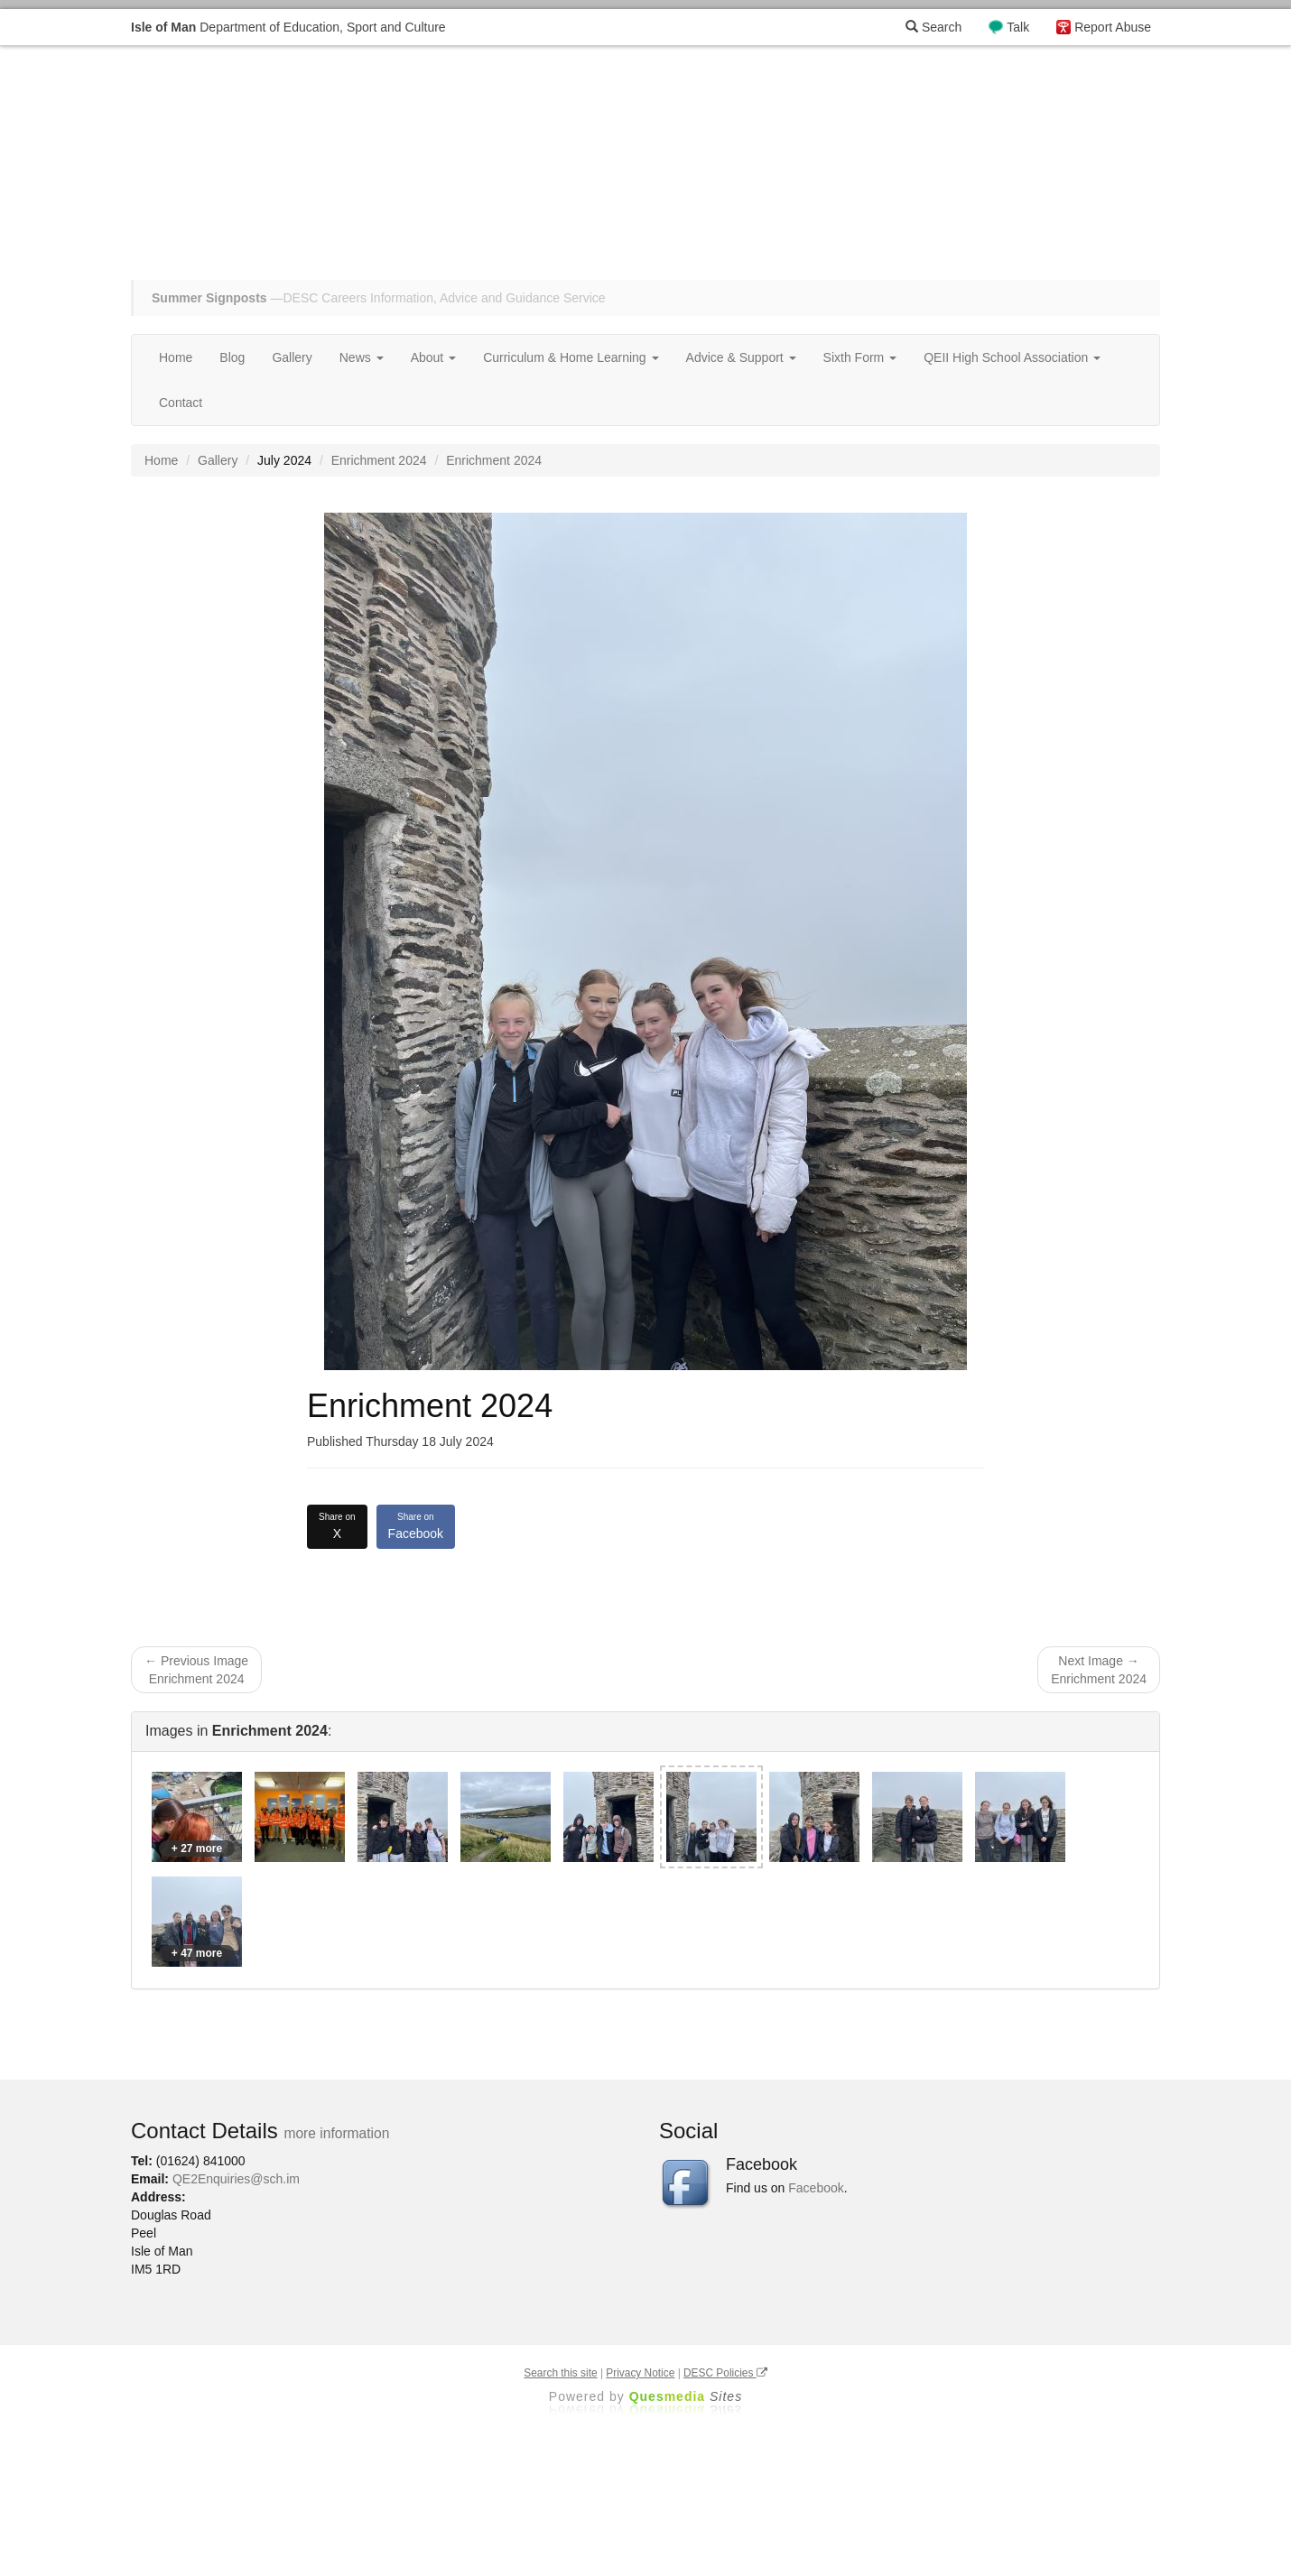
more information (336, 2133)
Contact (180, 402)
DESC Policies (725, 2373)
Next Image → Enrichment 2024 (1099, 1670)
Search (933, 27)
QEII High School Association (1012, 357)
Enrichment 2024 (379, 460)
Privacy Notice (640, 2373)
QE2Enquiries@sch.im (236, 2179)
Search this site (560, 2373)
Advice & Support (741, 357)
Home (175, 357)
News (361, 357)
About (433, 357)
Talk (1018, 27)
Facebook (415, 1525)
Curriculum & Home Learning (570, 357)
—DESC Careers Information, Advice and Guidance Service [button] (379, 298)
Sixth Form (860, 357)
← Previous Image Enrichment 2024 (196, 1670)
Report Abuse (1112, 27)
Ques (686, 2396)
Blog (232, 357)
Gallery (291, 357)
